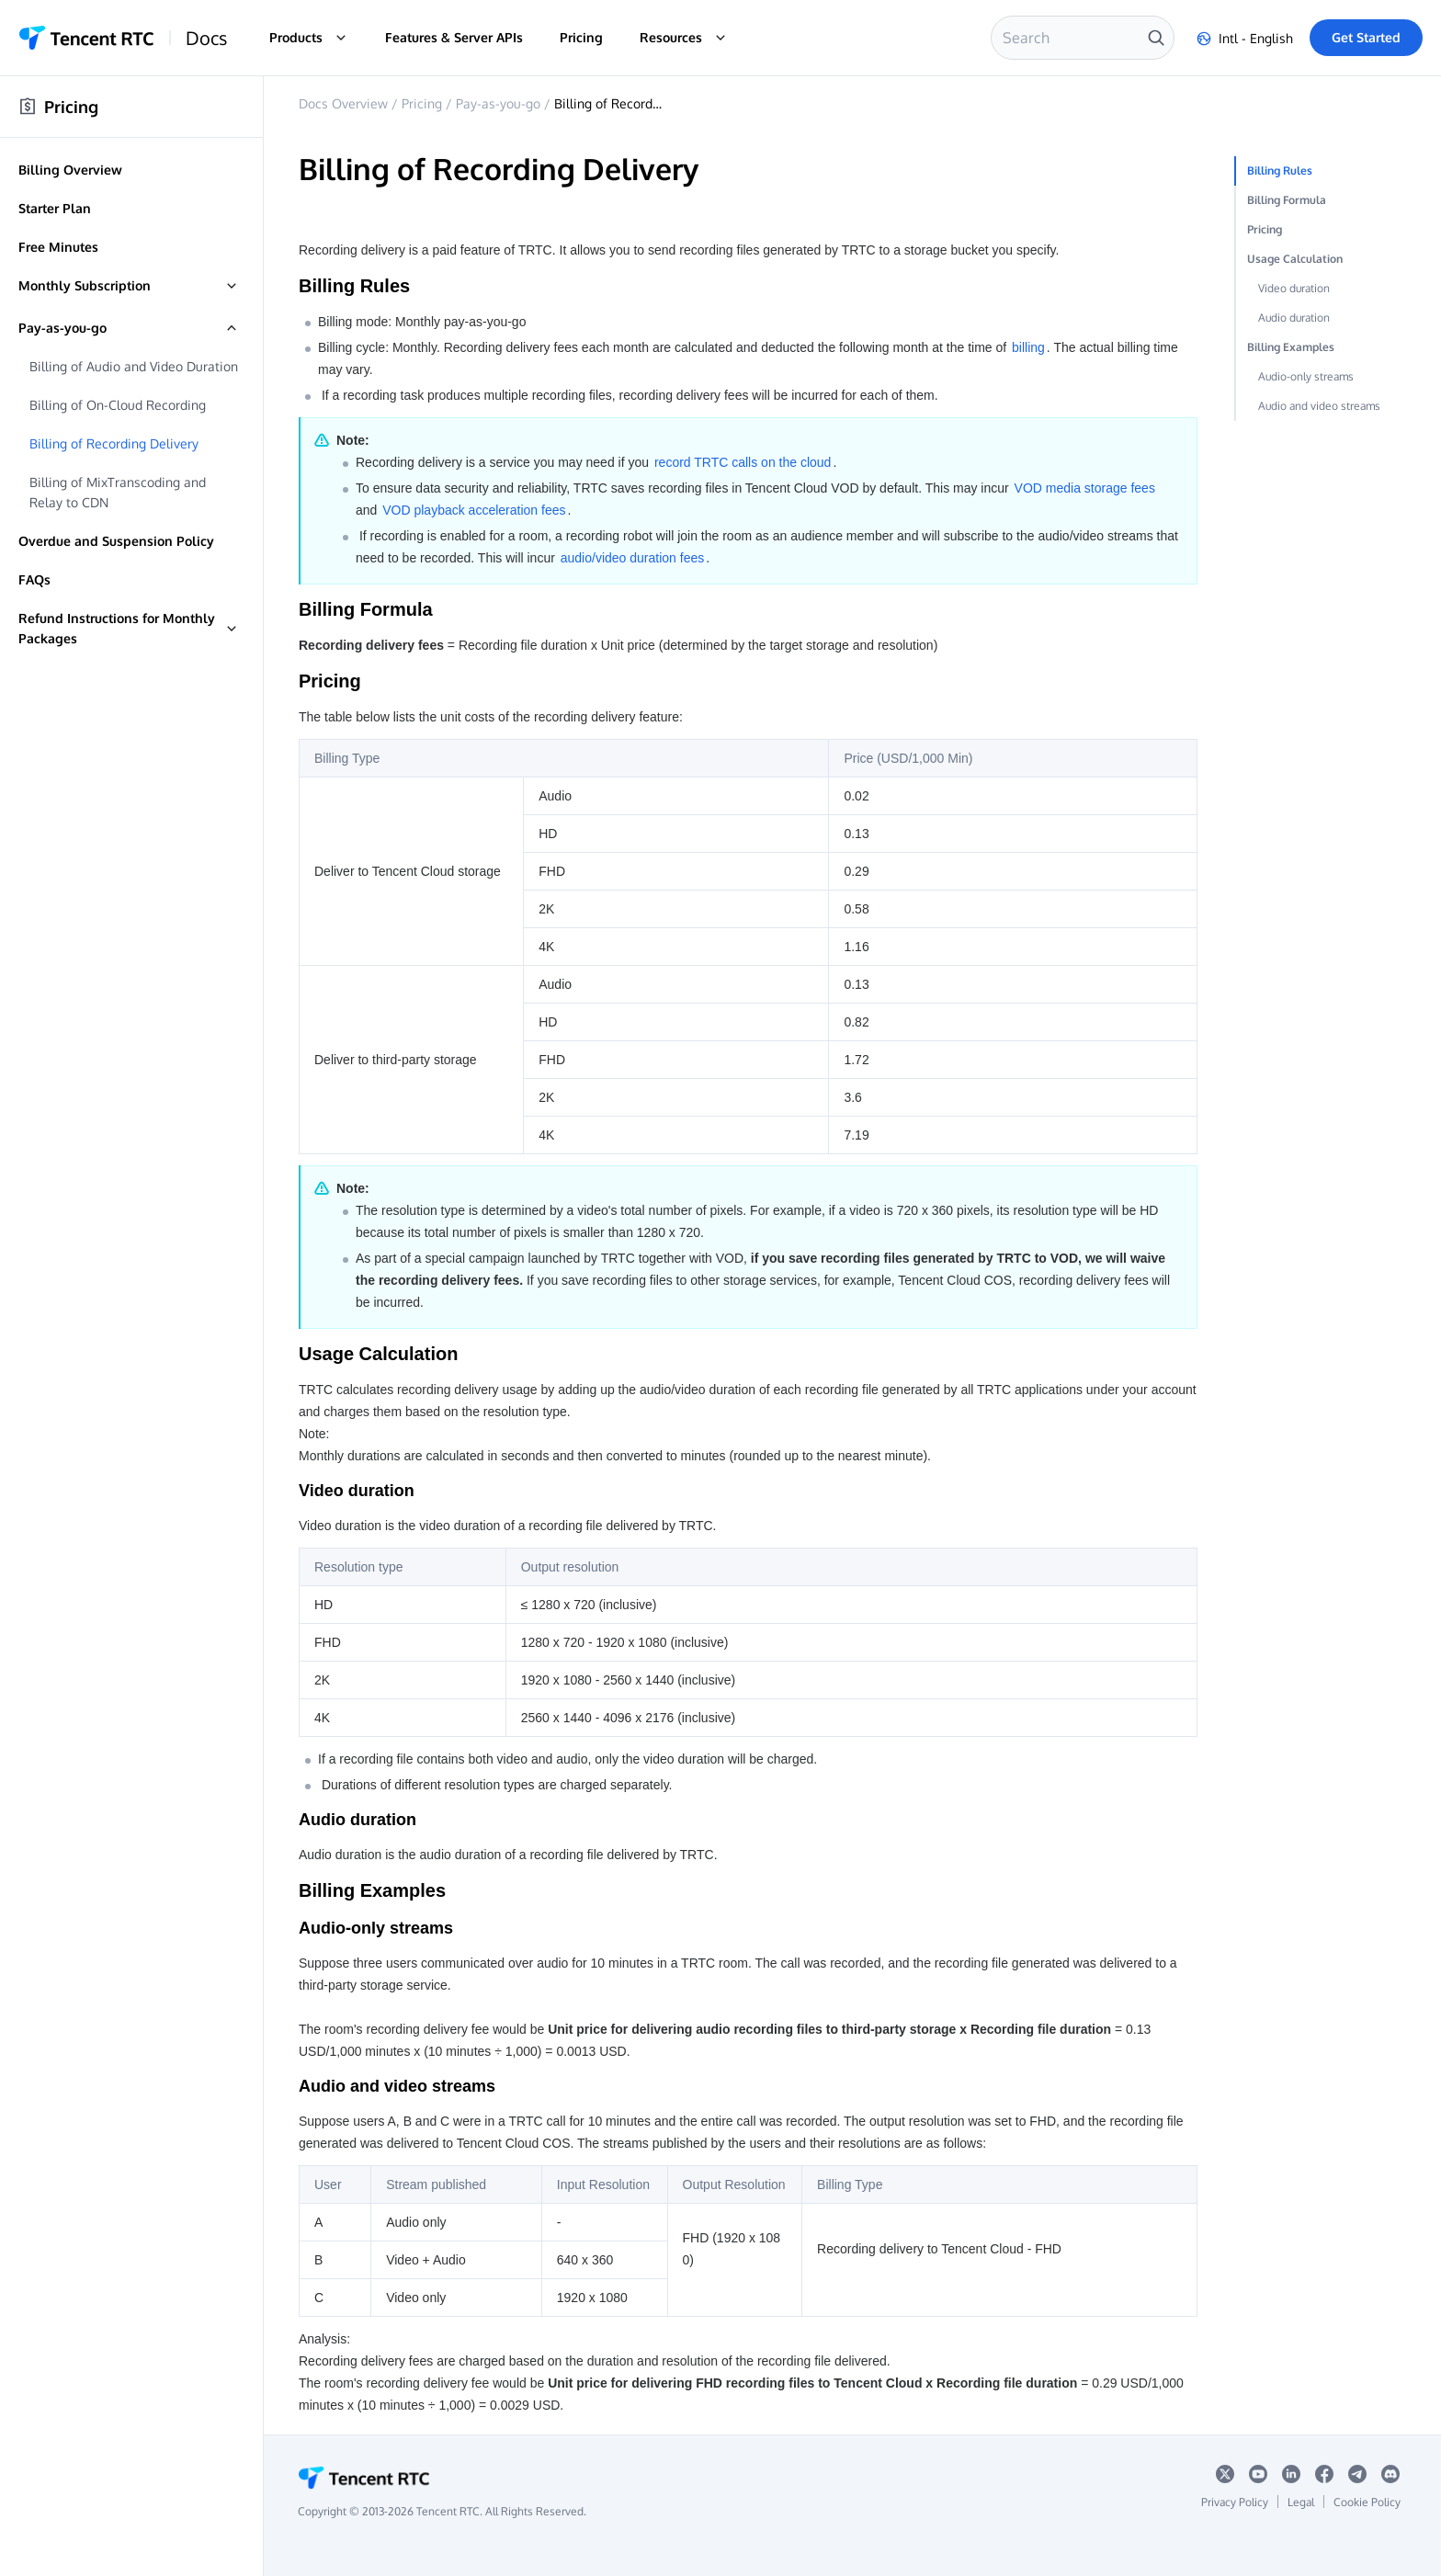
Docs (206, 38)
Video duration (1294, 288)
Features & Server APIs (454, 37)
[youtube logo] (1258, 2478)
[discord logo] (1391, 2478)
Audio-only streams (1306, 376)
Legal (1301, 2502)
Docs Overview (343, 103)
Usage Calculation (1295, 259)
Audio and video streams (1319, 406)
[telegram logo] (1357, 2478)
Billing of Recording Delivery (638, 103)
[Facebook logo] (1324, 2478)
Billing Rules (1279, 170)
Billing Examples (1290, 347)
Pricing (581, 37)
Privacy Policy (1234, 2502)
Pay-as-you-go (498, 103)
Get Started (1366, 37)
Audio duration (1294, 317)
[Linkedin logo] (1291, 2478)
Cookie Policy (1367, 2502)
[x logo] (1225, 2478)
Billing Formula (1286, 200)
